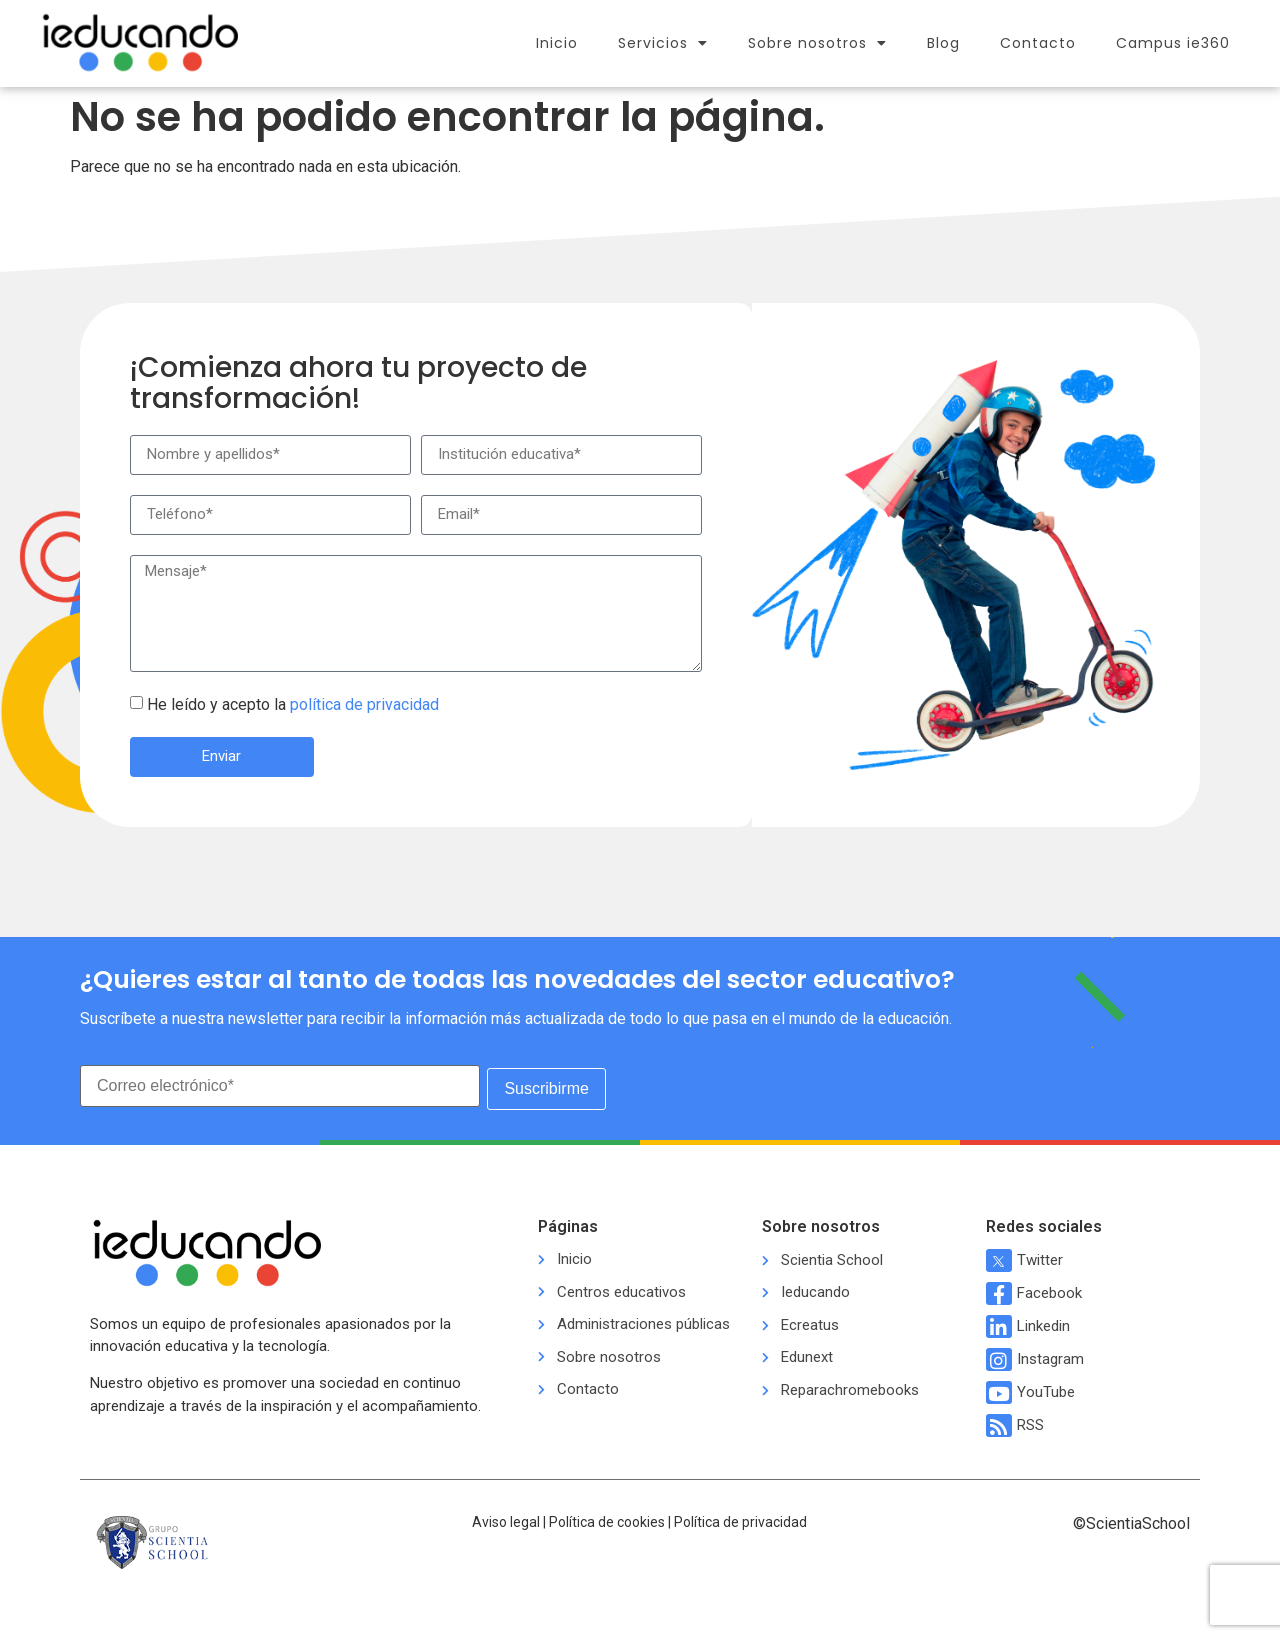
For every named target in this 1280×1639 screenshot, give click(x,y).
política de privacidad (364, 704)
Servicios (663, 43)
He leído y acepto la (293, 704)
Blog (943, 43)
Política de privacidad (740, 1519)
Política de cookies (607, 1519)
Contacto (1038, 43)
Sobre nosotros (817, 43)
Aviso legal (506, 1519)
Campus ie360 (1173, 43)
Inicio (557, 43)
